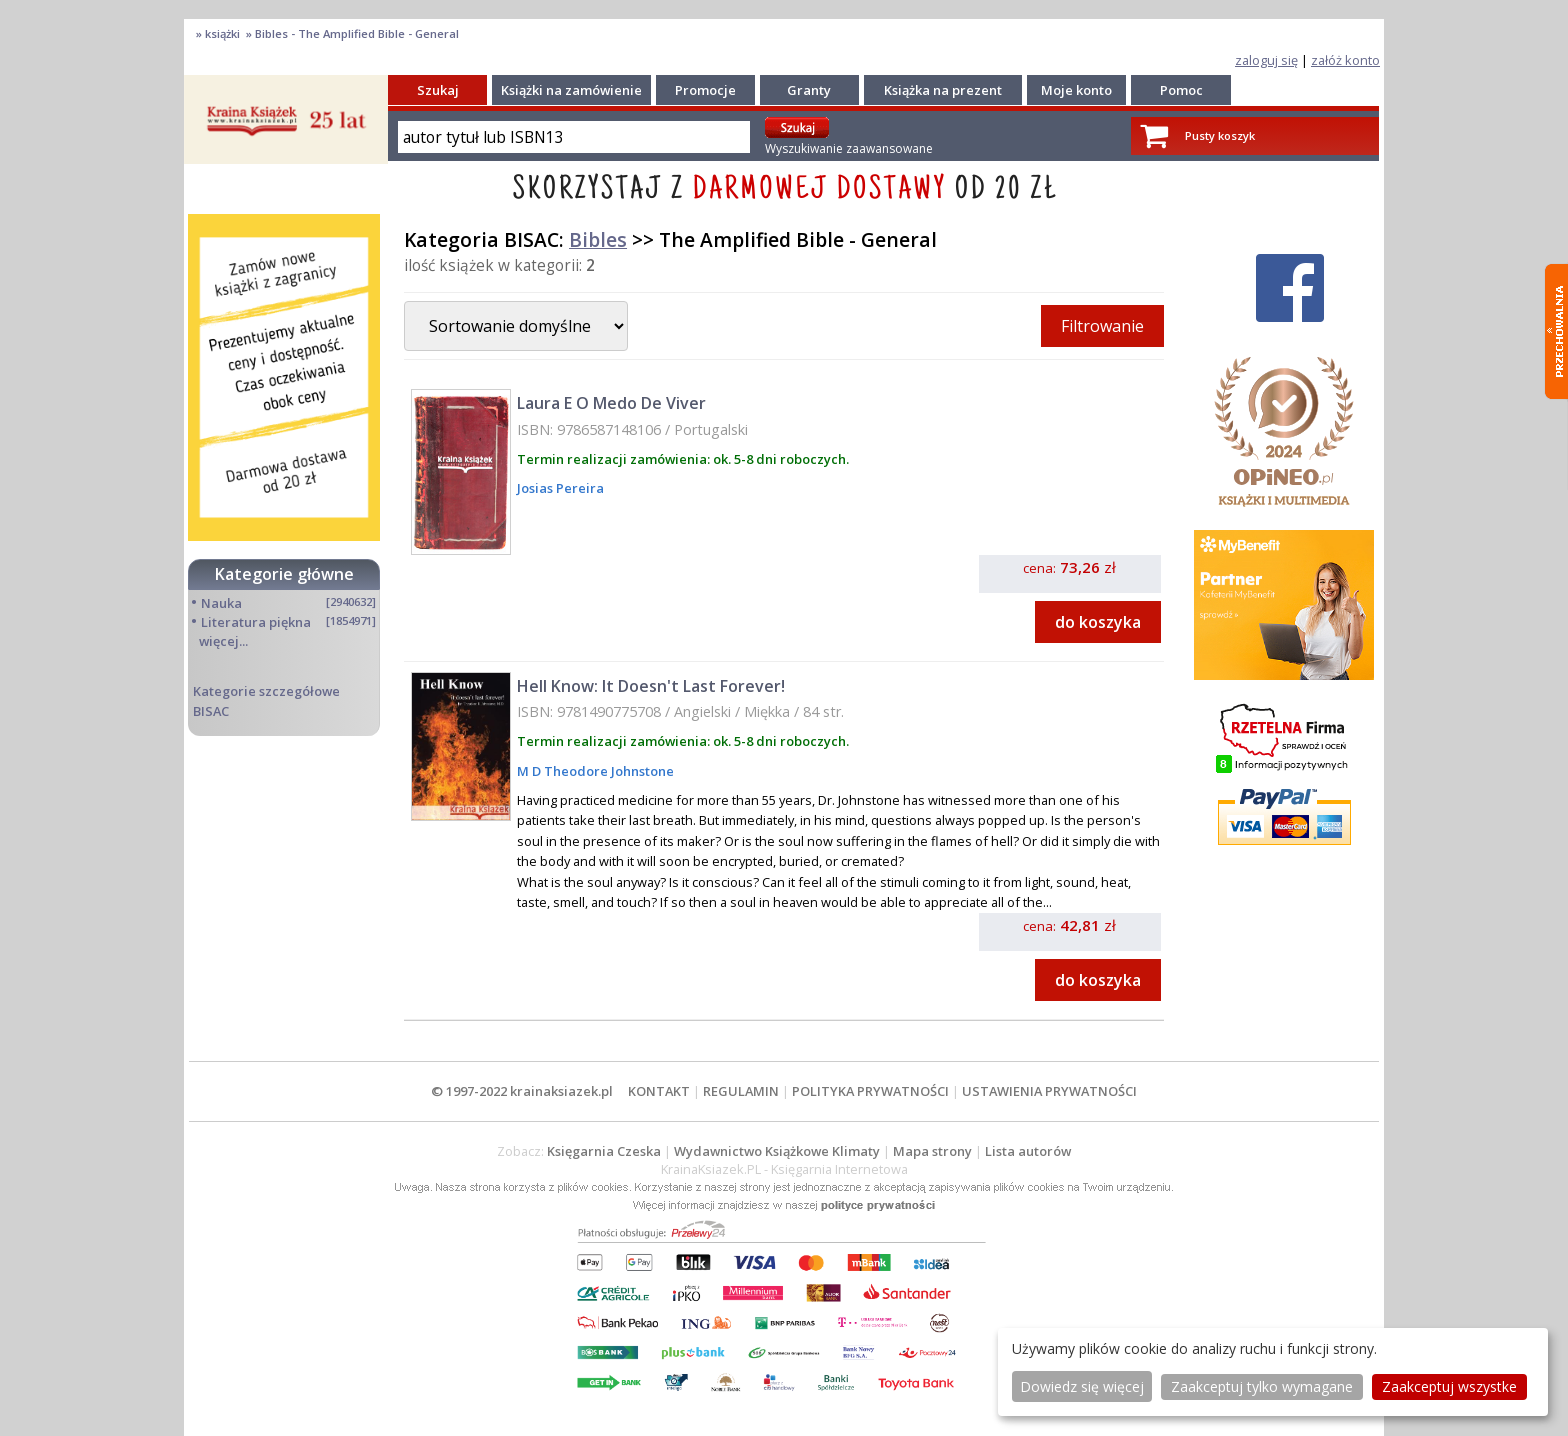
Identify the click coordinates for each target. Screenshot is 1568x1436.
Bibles (598, 239)
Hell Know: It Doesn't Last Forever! (651, 686)
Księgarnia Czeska (604, 1151)
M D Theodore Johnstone (595, 771)
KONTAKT (659, 1091)
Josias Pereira (560, 488)
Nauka (221, 603)
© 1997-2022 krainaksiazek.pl (522, 1091)
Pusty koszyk (1220, 135)
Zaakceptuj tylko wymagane (1262, 1386)
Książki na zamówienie (571, 90)
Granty (809, 90)
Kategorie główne (284, 574)
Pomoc (1181, 90)
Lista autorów (1028, 1151)
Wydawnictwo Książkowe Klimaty (777, 1151)
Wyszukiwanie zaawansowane (849, 148)
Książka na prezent (943, 90)
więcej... (223, 641)
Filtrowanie (1102, 326)
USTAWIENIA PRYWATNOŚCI (1049, 1091)
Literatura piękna (256, 622)
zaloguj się (1266, 60)
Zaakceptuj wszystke (1449, 1386)
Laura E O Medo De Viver (611, 403)
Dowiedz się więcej (1082, 1386)
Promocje (705, 90)
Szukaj (438, 90)
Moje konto (1076, 90)
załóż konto (1345, 60)
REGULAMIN (741, 1091)
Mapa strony (932, 1151)
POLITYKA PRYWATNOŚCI (870, 1091)
